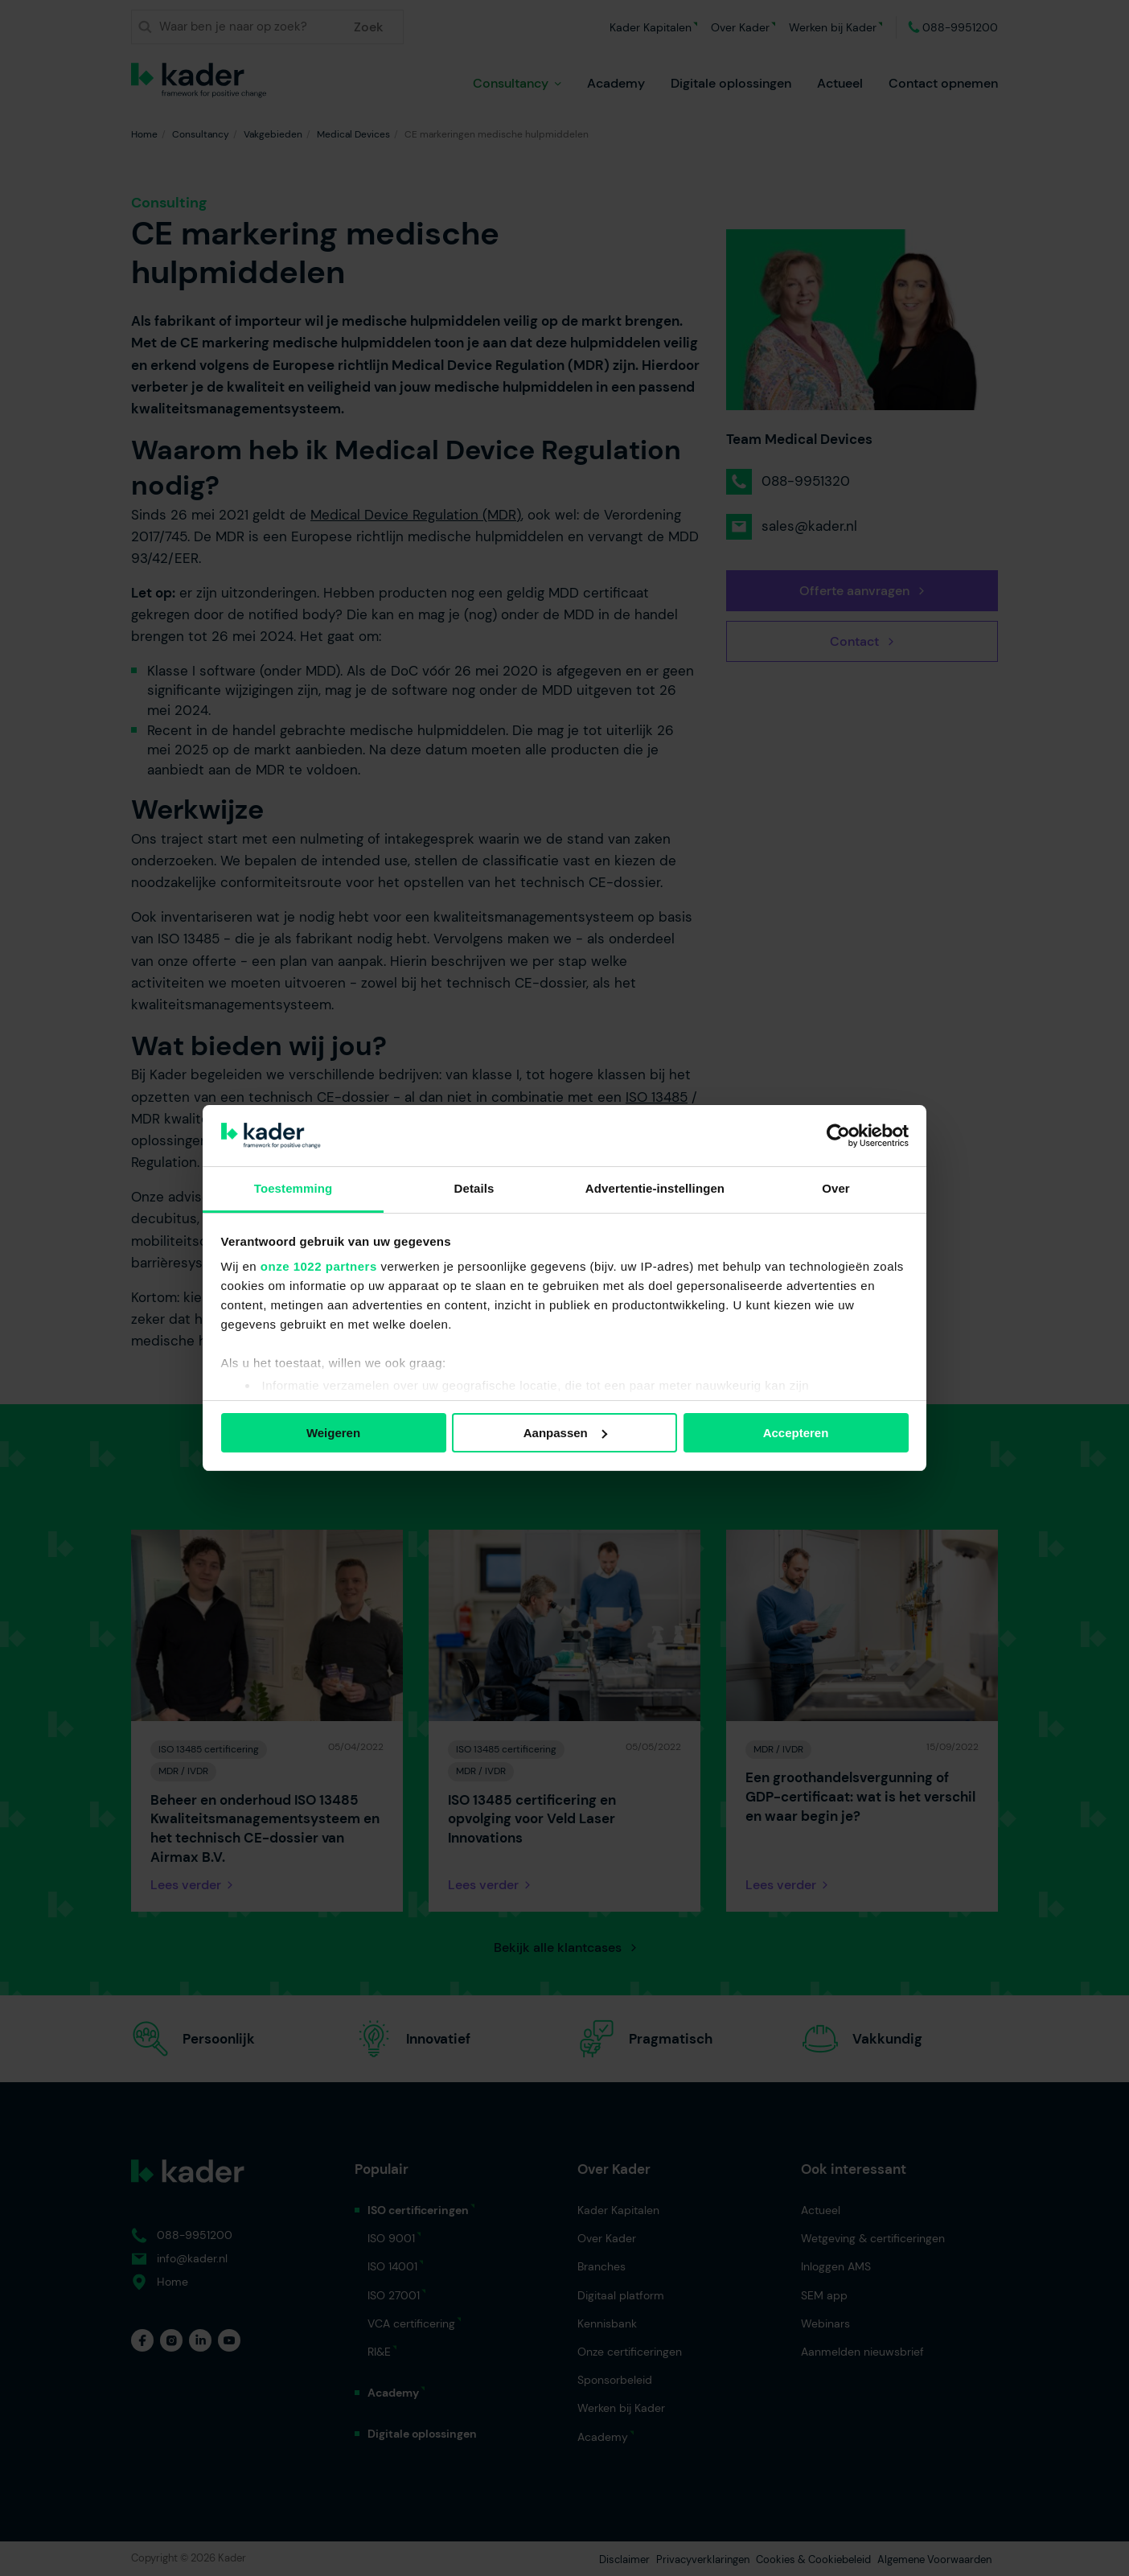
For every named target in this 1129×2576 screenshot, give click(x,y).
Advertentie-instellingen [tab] (655, 1188)
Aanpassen (565, 1433)
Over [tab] (836, 1188)
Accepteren (796, 1433)
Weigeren (333, 1433)
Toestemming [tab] (293, 1188)
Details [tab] (474, 1188)
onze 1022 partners (319, 1266)
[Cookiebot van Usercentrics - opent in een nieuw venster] (838, 1136)
